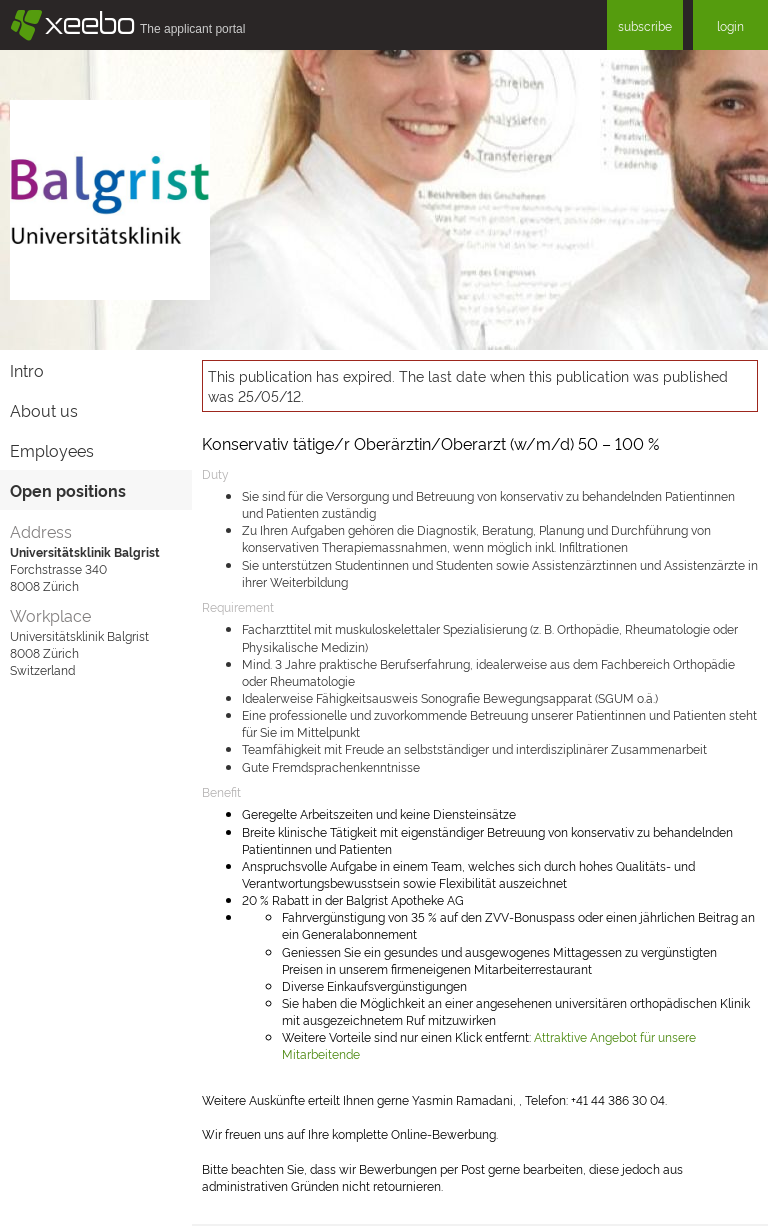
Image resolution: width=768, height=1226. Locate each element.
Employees (52, 450)
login (730, 25)
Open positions (68, 490)
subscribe (645, 25)
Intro (27, 370)
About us (44, 410)
